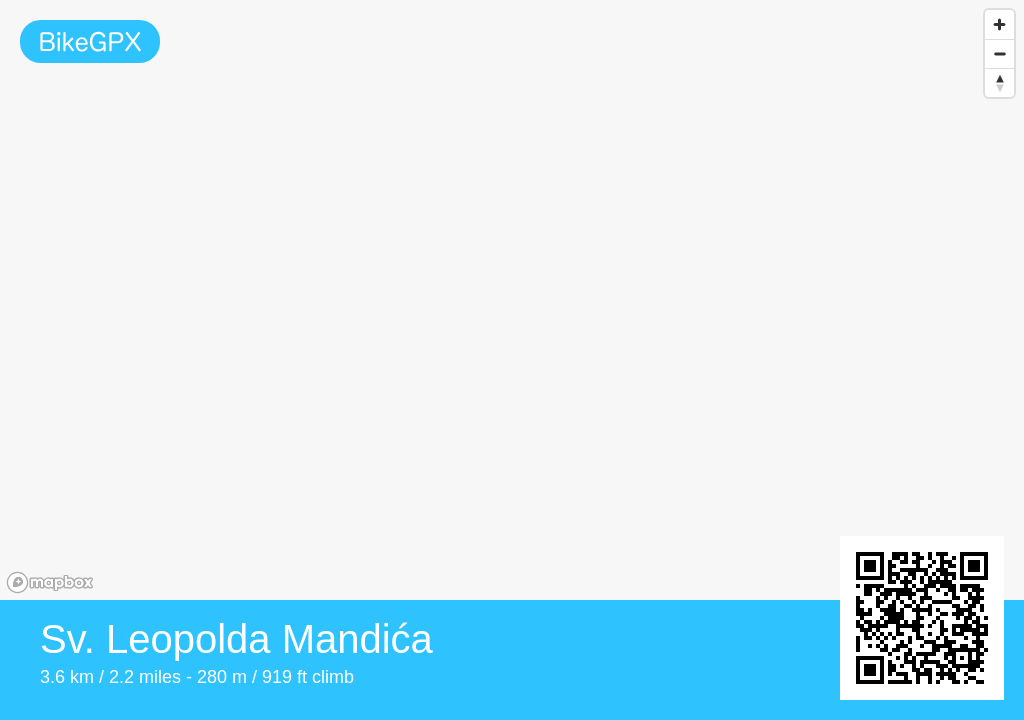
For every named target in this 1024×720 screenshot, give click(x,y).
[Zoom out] (999, 53)
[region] (512, 300)
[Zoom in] (999, 24)
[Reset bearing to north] (999, 82)
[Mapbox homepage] (50, 582)
